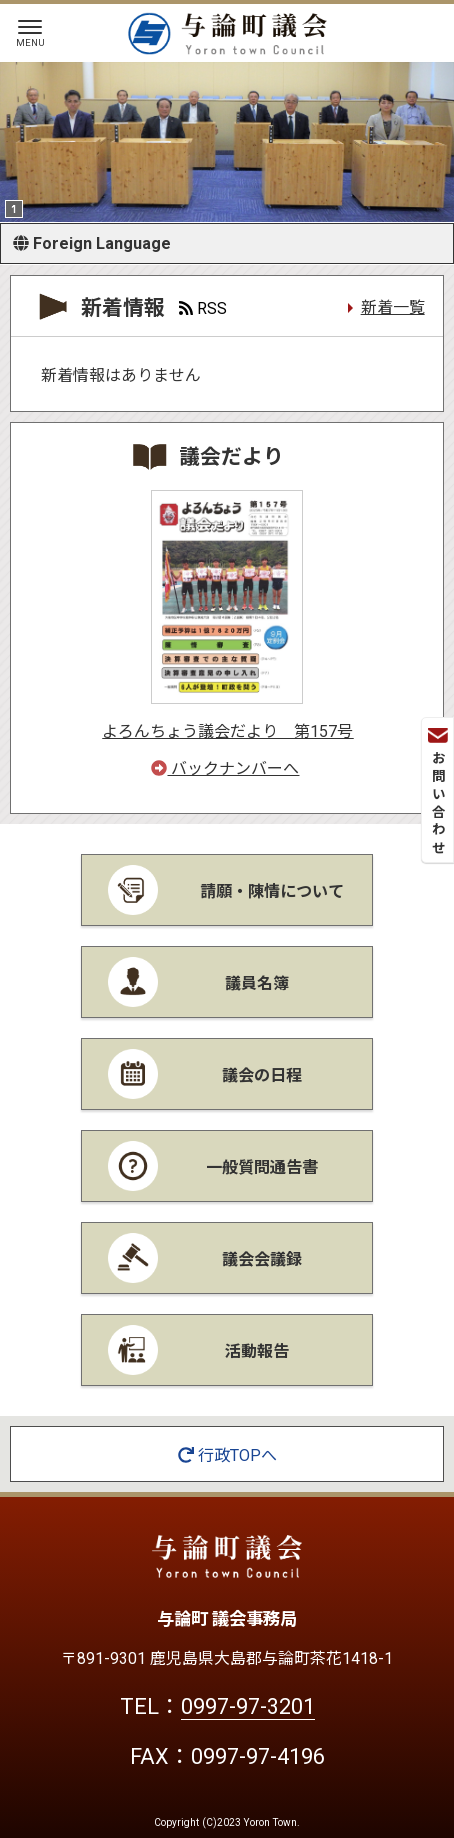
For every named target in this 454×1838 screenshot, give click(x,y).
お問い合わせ (438, 793)
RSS (203, 308)
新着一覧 (393, 307)
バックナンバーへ (225, 768)
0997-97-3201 (248, 1706)
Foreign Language (92, 243)
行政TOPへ (227, 1455)
